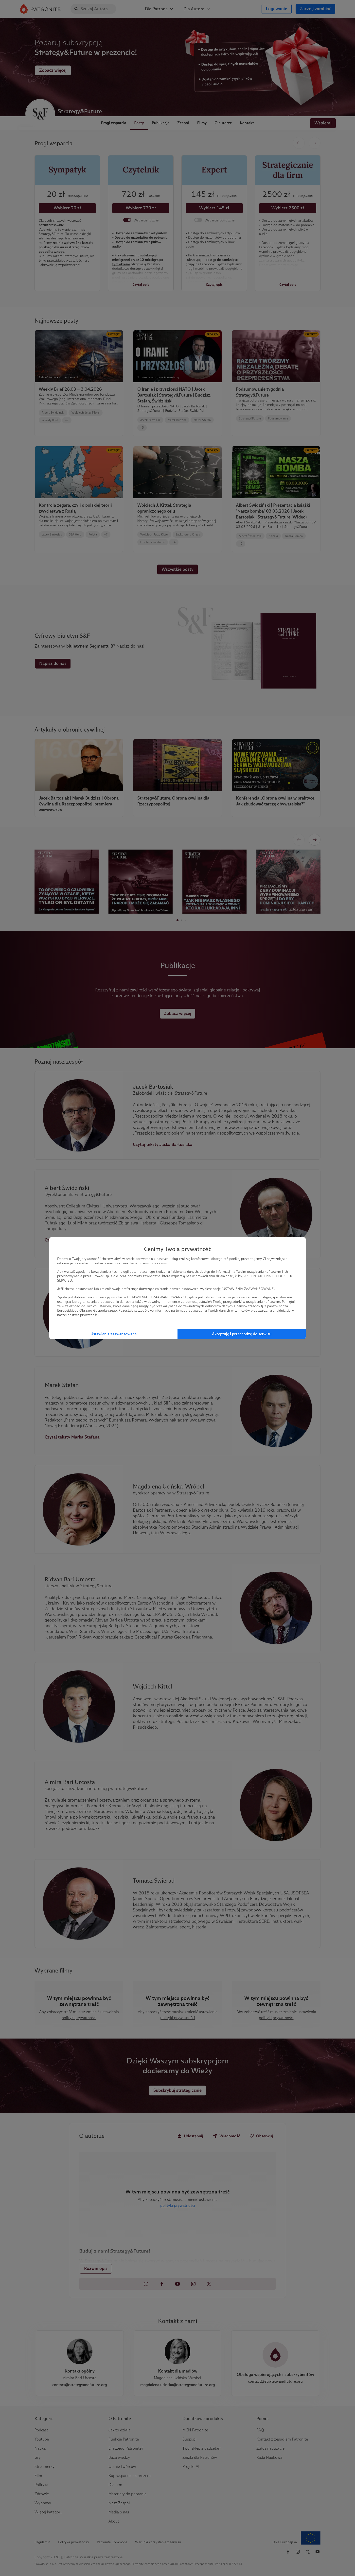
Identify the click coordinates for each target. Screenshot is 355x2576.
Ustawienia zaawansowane (113, 1334)
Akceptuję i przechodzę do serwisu (241, 1334)
